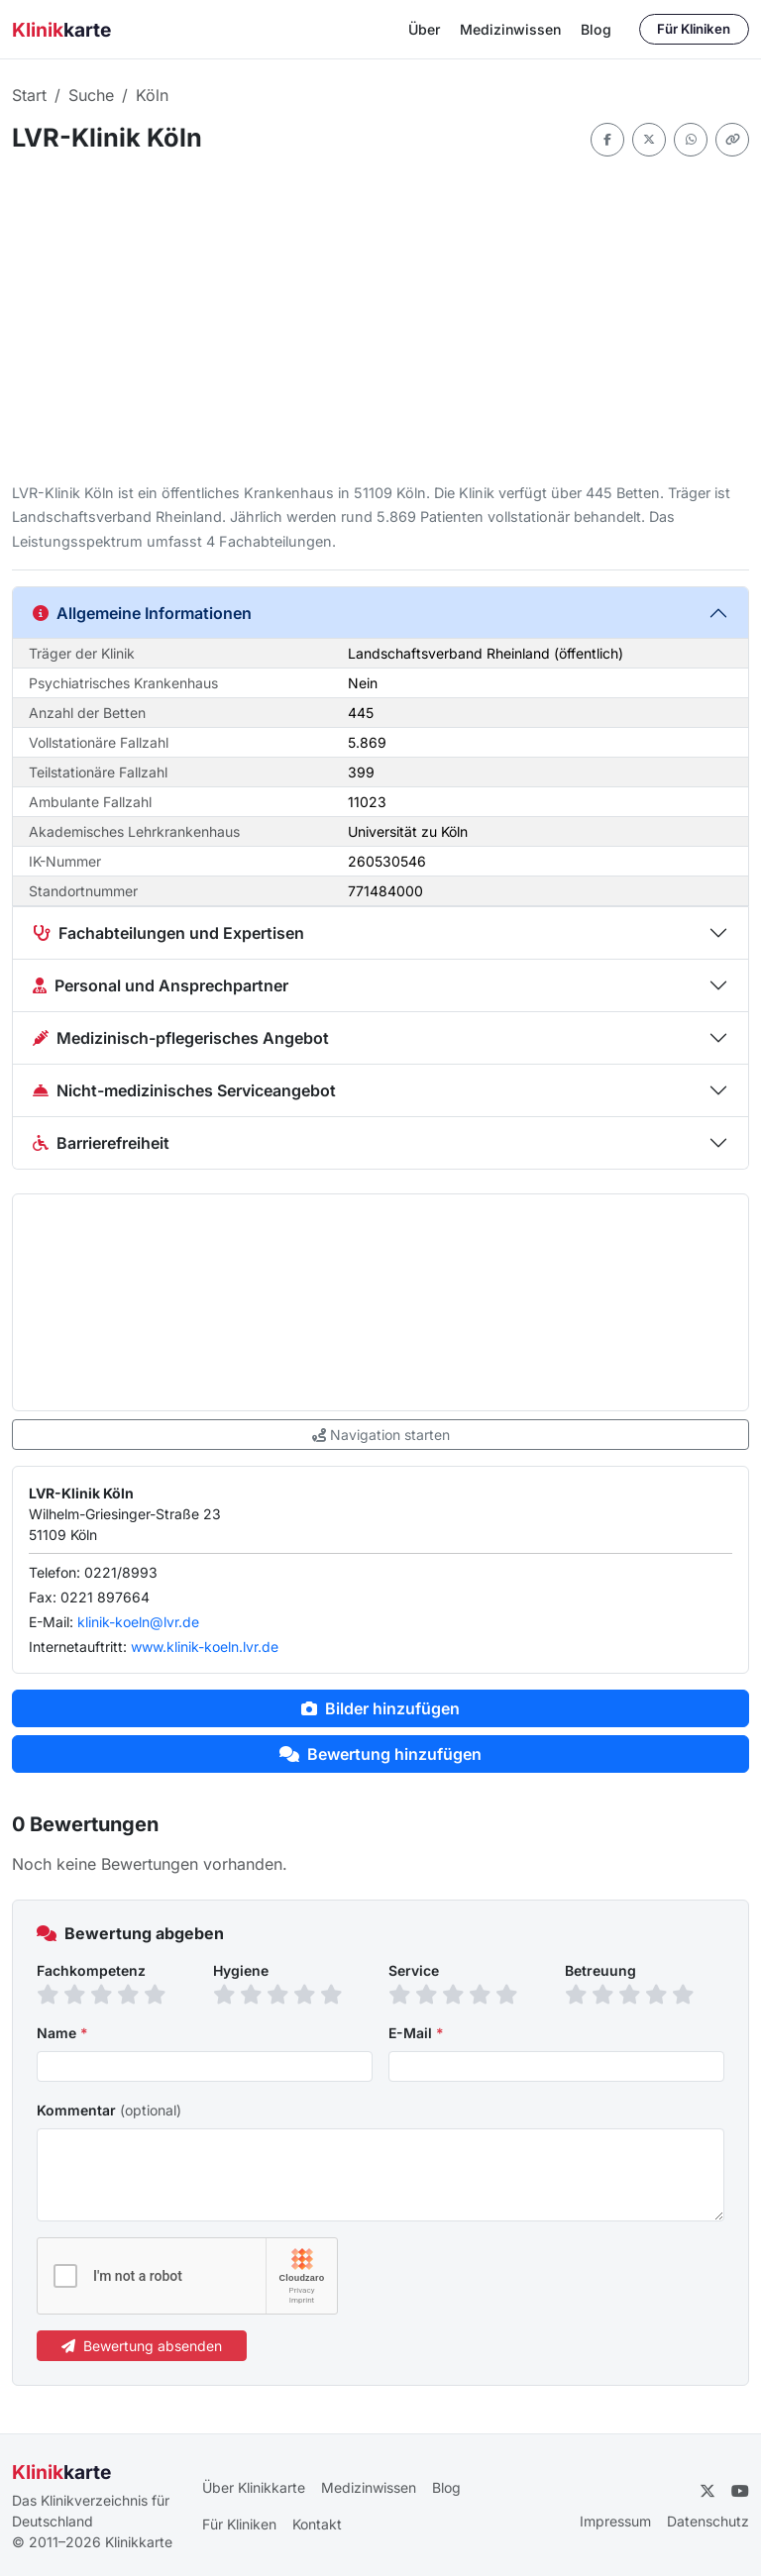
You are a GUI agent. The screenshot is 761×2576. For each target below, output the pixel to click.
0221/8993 (121, 1572)
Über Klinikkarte (253, 2487)
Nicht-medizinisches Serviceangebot (184, 1090)
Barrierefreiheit (101, 1143)
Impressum (615, 2521)
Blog (596, 29)
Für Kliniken (693, 29)
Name (62, 2032)
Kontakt (317, 2524)
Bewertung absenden (141, 2345)
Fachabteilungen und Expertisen (168, 933)
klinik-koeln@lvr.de (138, 1621)
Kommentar (109, 2110)
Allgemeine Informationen (142, 613)
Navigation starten (381, 1434)
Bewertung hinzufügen (380, 1754)
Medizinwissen (510, 29)
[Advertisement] (380, 319)
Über (424, 29)
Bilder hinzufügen (380, 1708)
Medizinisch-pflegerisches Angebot (181, 1038)
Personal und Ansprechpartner (160, 985)
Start (29, 95)
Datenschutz (708, 2521)
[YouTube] (740, 2491)
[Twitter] (707, 2491)
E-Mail (416, 2032)
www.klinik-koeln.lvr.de (204, 1646)
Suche (91, 95)
